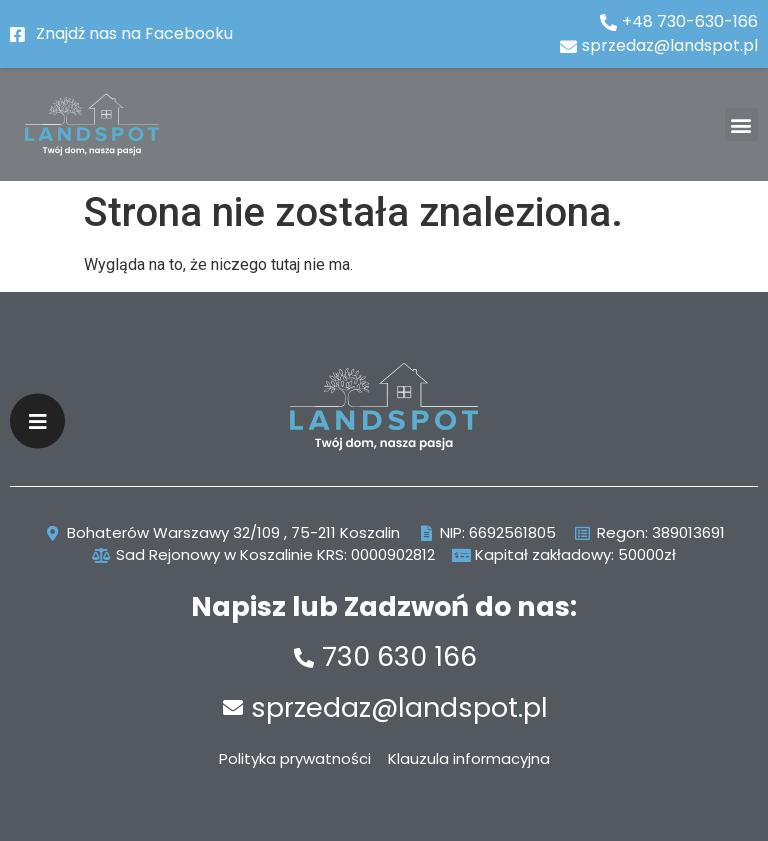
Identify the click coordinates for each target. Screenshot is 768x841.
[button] (741, 124)
